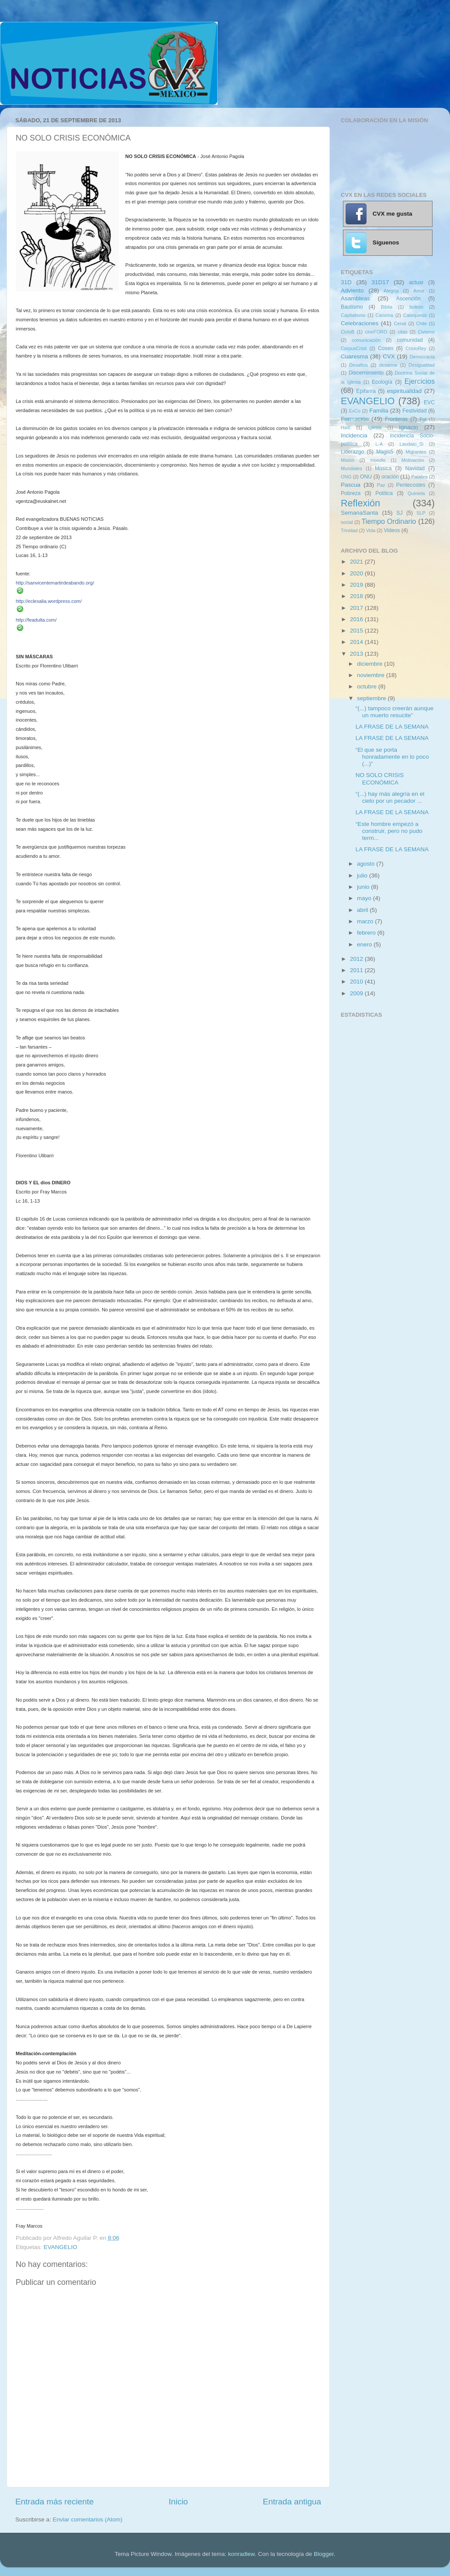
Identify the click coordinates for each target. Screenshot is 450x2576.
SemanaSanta (359, 512)
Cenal (400, 323)
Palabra (419, 476)
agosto (366, 863)
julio (363, 875)
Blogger (324, 2554)
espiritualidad (404, 391)
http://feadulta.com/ (36, 620)
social (347, 522)
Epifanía (366, 391)
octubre (367, 686)
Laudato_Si (412, 444)
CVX (389, 356)
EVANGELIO (60, 2247)
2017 (357, 608)
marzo (366, 921)
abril (363, 910)
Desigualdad (421, 365)
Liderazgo (352, 452)
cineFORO (376, 331)
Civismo (426, 331)
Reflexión (360, 503)
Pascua (350, 484)
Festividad (414, 411)
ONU (366, 477)
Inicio (178, 2501)
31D (346, 282)
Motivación (413, 460)
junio (364, 887)
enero (365, 944)
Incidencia (354, 435)
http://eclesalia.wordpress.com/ (49, 601)
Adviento (352, 290)
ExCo (354, 410)
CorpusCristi (354, 348)
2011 (357, 970)
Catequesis (415, 315)
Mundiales (351, 468)
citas (402, 331)
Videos (392, 530)
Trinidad (349, 530)
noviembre (371, 675)
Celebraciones (359, 323)
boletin (416, 307)
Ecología (382, 382)
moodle (377, 460)
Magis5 (384, 452)
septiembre (372, 698)
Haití (345, 427)
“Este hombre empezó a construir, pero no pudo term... (389, 831)
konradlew (241, 2554)
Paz (381, 485)
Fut (422, 419)
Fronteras (396, 419)
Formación (355, 419)
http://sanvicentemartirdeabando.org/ (55, 582)
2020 (357, 573)
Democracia (422, 356)
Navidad (415, 468)
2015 (357, 630)
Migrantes (415, 451)
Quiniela (416, 493)
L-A (379, 444)
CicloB (347, 331)
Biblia (386, 307)
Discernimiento (366, 373)
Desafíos (358, 365)
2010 (357, 981)
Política (384, 493)
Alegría (391, 290)
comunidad (409, 340)
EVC (429, 402)
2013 (357, 653)
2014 (357, 642)
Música (383, 468)
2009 (357, 993)
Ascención (408, 299)
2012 (357, 959)
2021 (357, 561)
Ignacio (408, 427)
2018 (357, 596)
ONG (346, 476)
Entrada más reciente (54, 2501)
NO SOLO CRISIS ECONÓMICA (380, 778)
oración (390, 477)
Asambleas (355, 298)
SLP (420, 513)
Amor (419, 290)
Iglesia (374, 427)
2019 (357, 584)
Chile (421, 323)
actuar (416, 282)
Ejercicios (420, 381)
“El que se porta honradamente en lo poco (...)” (392, 756)
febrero (367, 932)
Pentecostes (411, 485)
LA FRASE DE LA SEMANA (392, 726)
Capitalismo (353, 315)
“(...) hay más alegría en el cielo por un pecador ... (390, 797)
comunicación (366, 340)
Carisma (384, 315)
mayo (365, 898)
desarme (388, 365)
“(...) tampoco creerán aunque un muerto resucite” (395, 712)
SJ (399, 513)
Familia (378, 410)
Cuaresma (354, 356)
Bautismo (352, 307)
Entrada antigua (292, 2501)
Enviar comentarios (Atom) (88, 2519)
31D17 (380, 282)
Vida (370, 530)
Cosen (385, 348)
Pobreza (350, 493)
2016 (357, 619)
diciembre (370, 663)
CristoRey (415, 348)
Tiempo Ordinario (389, 521)
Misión (347, 460)
